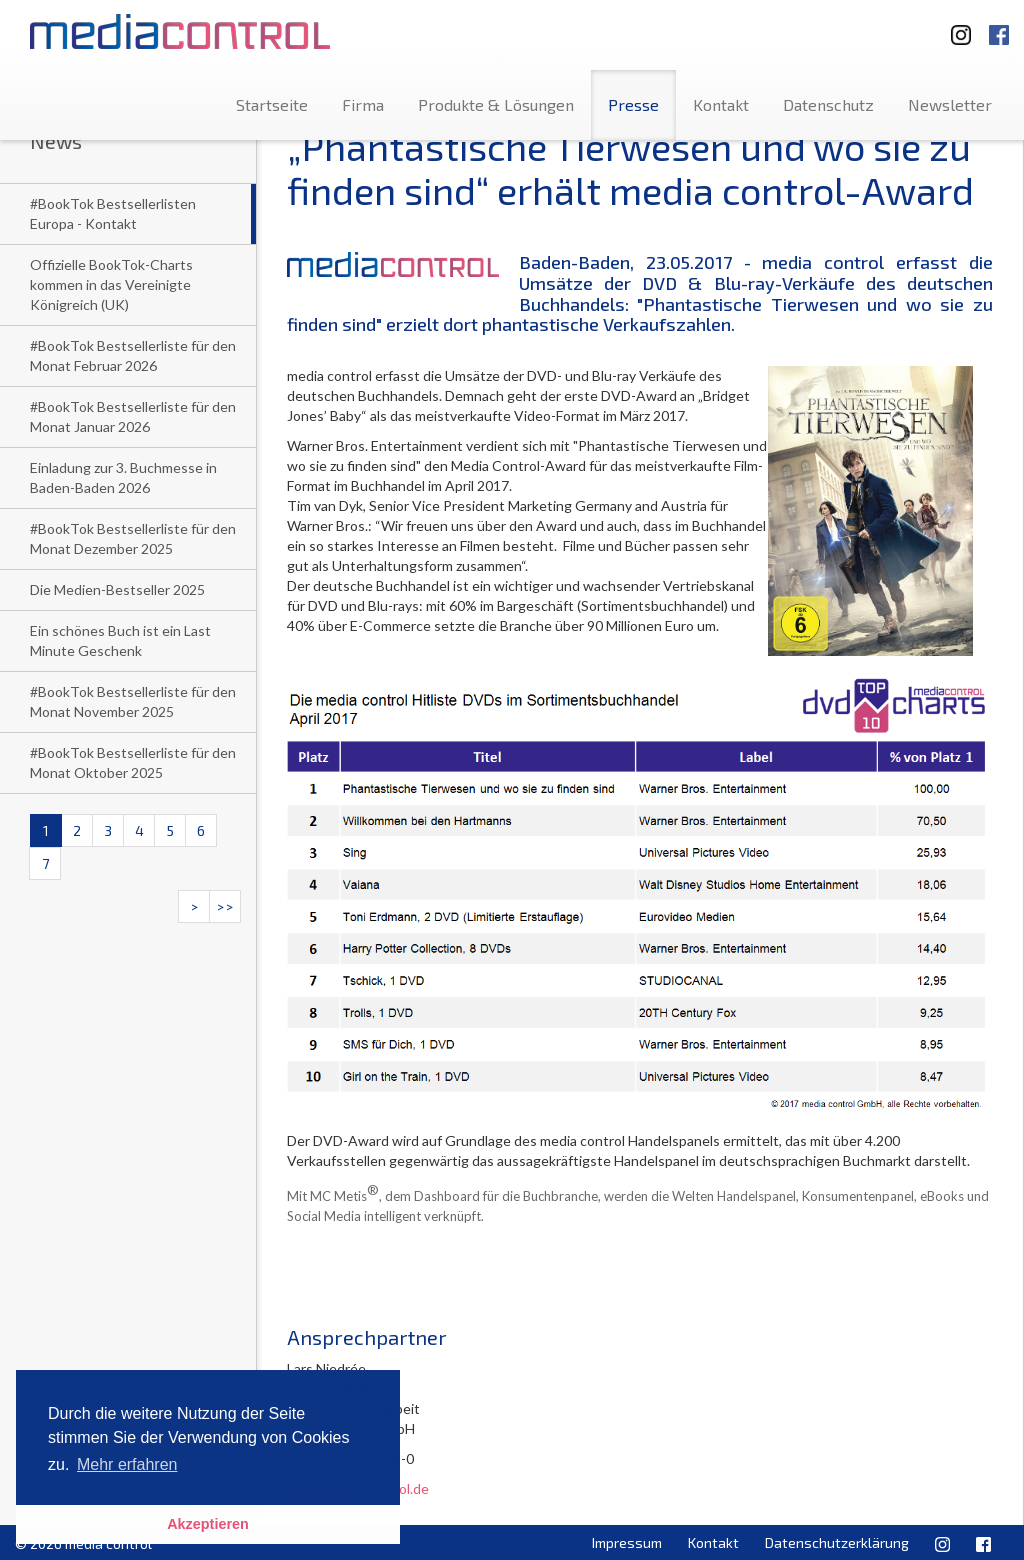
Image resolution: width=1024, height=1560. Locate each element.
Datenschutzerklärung (837, 1542)
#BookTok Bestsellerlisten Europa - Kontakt (113, 213)
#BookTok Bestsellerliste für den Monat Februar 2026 (133, 355)
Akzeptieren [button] (208, 1524)
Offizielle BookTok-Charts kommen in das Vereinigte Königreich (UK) (111, 284)
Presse (633, 104)
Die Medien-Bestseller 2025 (117, 589)
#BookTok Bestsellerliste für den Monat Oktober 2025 (133, 762)
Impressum (627, 1542)
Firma (363, 104)
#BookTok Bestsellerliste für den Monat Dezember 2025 (133, 538)
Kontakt (721, 104)
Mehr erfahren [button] (127, 1464)
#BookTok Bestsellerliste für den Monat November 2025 (133, 701)
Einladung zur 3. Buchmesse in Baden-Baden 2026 (123, 477)
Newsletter (950, 104)
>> (225, 906)
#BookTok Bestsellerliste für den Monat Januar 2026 (133, 416)
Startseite (272, 104)
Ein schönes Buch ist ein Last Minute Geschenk (120, 640)
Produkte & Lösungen (496, 104)
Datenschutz (828, 104)
